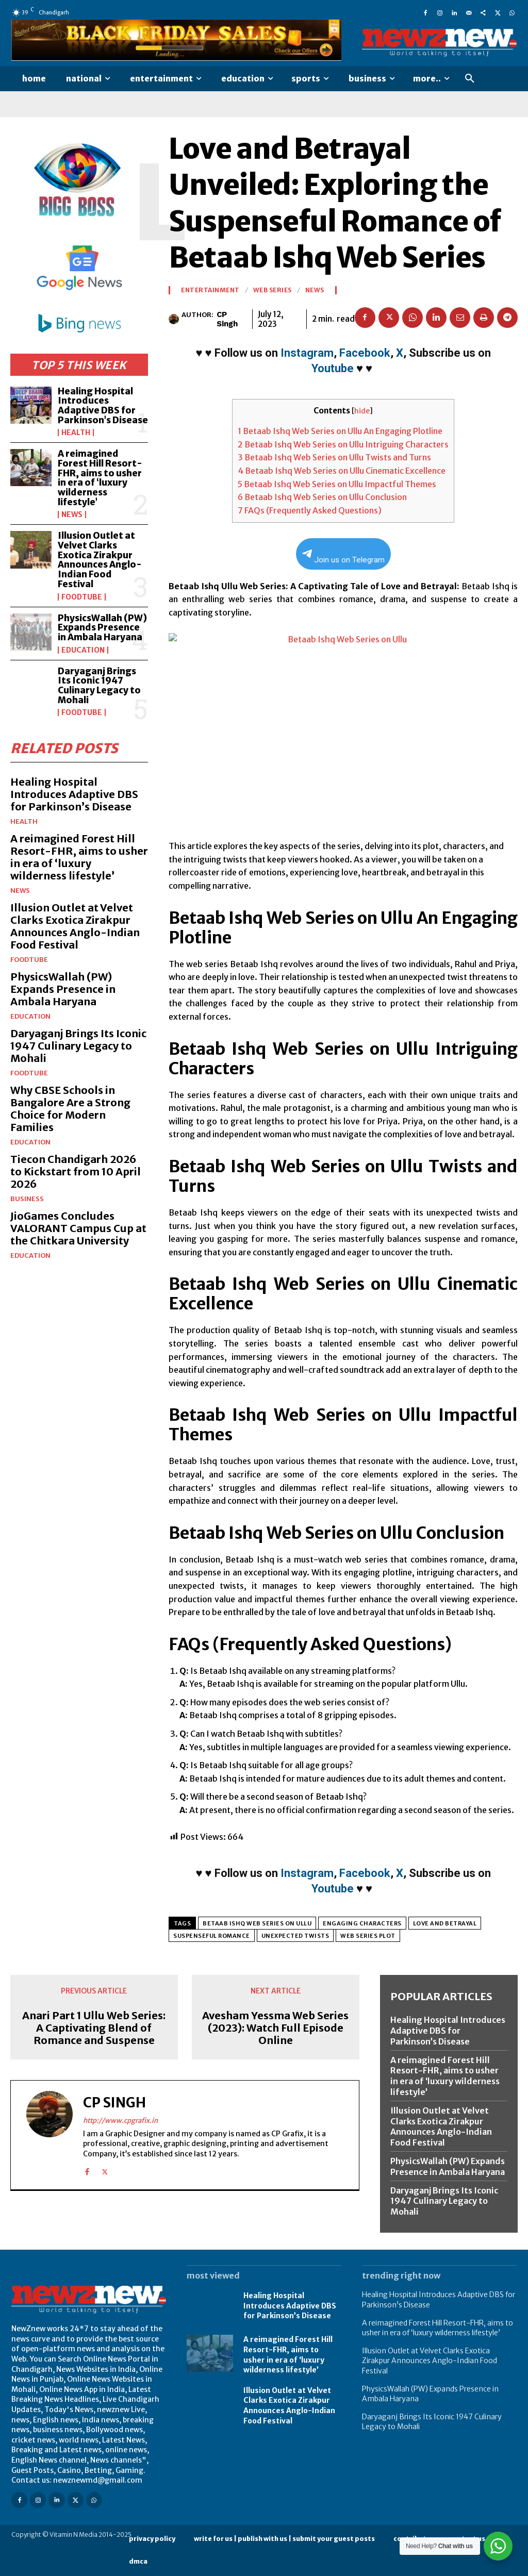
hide (362, 411)
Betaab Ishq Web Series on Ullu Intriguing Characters (343, 444)
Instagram (307, 352)
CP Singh (227, 319)
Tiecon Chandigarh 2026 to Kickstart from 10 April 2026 (75, 1171)
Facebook (364, 352)
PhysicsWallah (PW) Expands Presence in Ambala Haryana (102, 627)
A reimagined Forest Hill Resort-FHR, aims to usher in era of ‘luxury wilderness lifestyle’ (100, 477)
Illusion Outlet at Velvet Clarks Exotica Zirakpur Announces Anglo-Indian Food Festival (100, 559)
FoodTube (81, 597)
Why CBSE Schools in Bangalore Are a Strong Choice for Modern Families (70, 1109)
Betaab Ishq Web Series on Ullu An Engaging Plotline (340, 431)
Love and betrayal (445, 1923)
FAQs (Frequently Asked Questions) (310, 510)
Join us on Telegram (343, 557)
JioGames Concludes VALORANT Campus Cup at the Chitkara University (78, 1228)
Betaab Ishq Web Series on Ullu (257, 1923)
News (71, 514)
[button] (469, 79)
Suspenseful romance (211, 1935)
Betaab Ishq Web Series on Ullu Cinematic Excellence (342, 471)
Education (83, 650)
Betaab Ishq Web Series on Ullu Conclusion (322, 497)
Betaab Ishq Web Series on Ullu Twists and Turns (334, 457)
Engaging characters (362, 1923)
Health (75, 432)
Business (27, 1198)
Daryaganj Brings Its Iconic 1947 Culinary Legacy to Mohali (99, 686)
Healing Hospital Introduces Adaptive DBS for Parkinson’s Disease (103, 406)
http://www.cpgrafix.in (120, 2120)
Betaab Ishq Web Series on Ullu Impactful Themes (337, 484)
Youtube (332, 368)
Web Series (272, 290)
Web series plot (367, 1935)
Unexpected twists (295, 1935)
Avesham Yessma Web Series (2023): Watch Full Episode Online (275, 2028)
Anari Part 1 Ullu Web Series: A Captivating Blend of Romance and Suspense (94, 2028)
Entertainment (210, 290)
